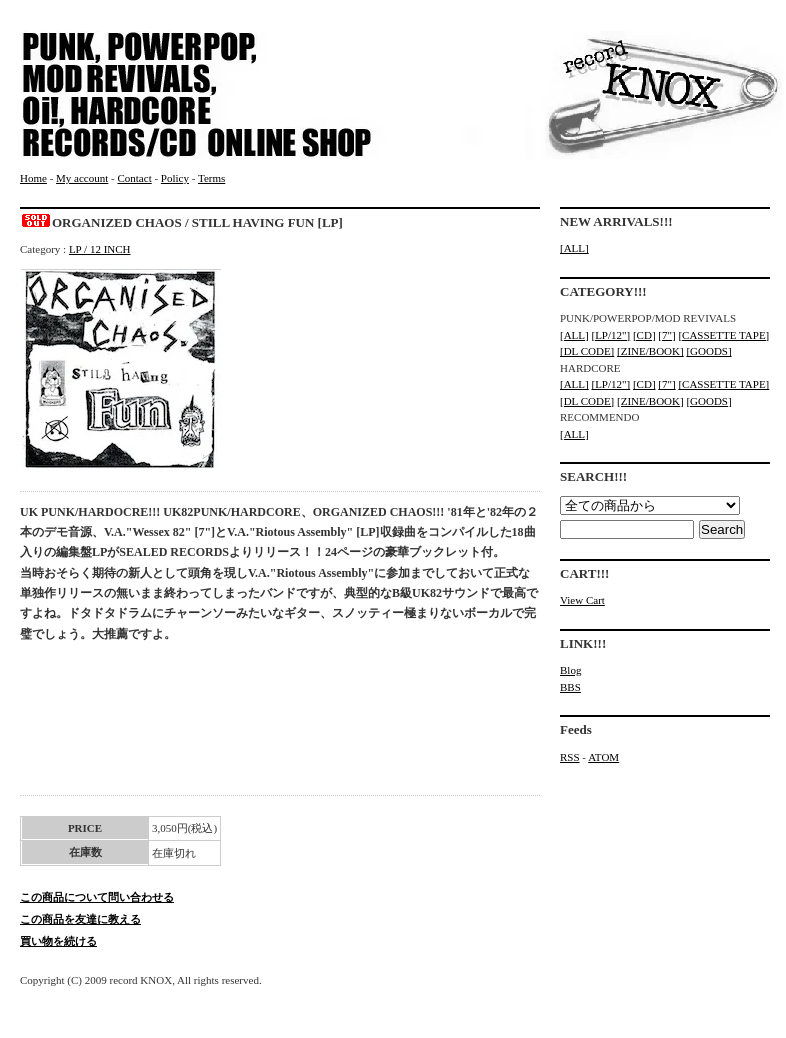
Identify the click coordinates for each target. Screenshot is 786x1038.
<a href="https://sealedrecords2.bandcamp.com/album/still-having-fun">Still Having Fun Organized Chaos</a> (280, 725)
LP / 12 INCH (100, 249)
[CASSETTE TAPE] (723, 335)
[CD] (644, 335)
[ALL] (574, 248)
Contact (134, 178)
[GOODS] (708, 351)
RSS (570, 757)
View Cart (582, 600)
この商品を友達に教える (80, 919)
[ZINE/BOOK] (650, 351)
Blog (570, 670)
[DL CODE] (587, 351)
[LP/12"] (610, 335)
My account (82, 178)
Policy (175, 178)
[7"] (666, 335)
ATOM (603, 757)
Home (33, 178)
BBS (570, 687)
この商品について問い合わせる (97, 897)
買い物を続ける (58, 941)
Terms (211, 178)
